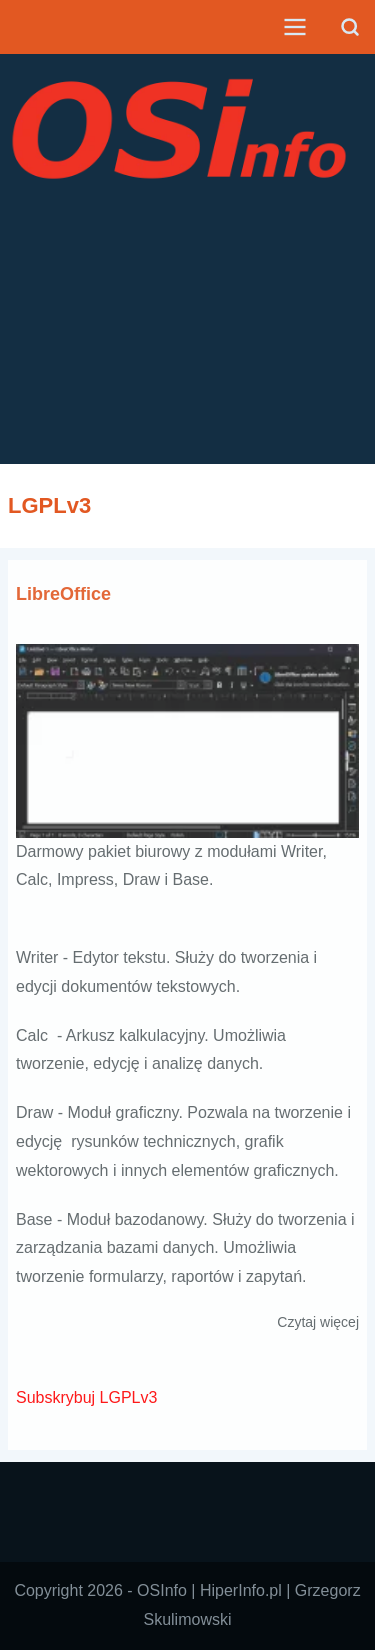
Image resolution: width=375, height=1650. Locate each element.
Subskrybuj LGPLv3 (86, 1397)
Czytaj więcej (318, 1322)
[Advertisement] (187, 354)
